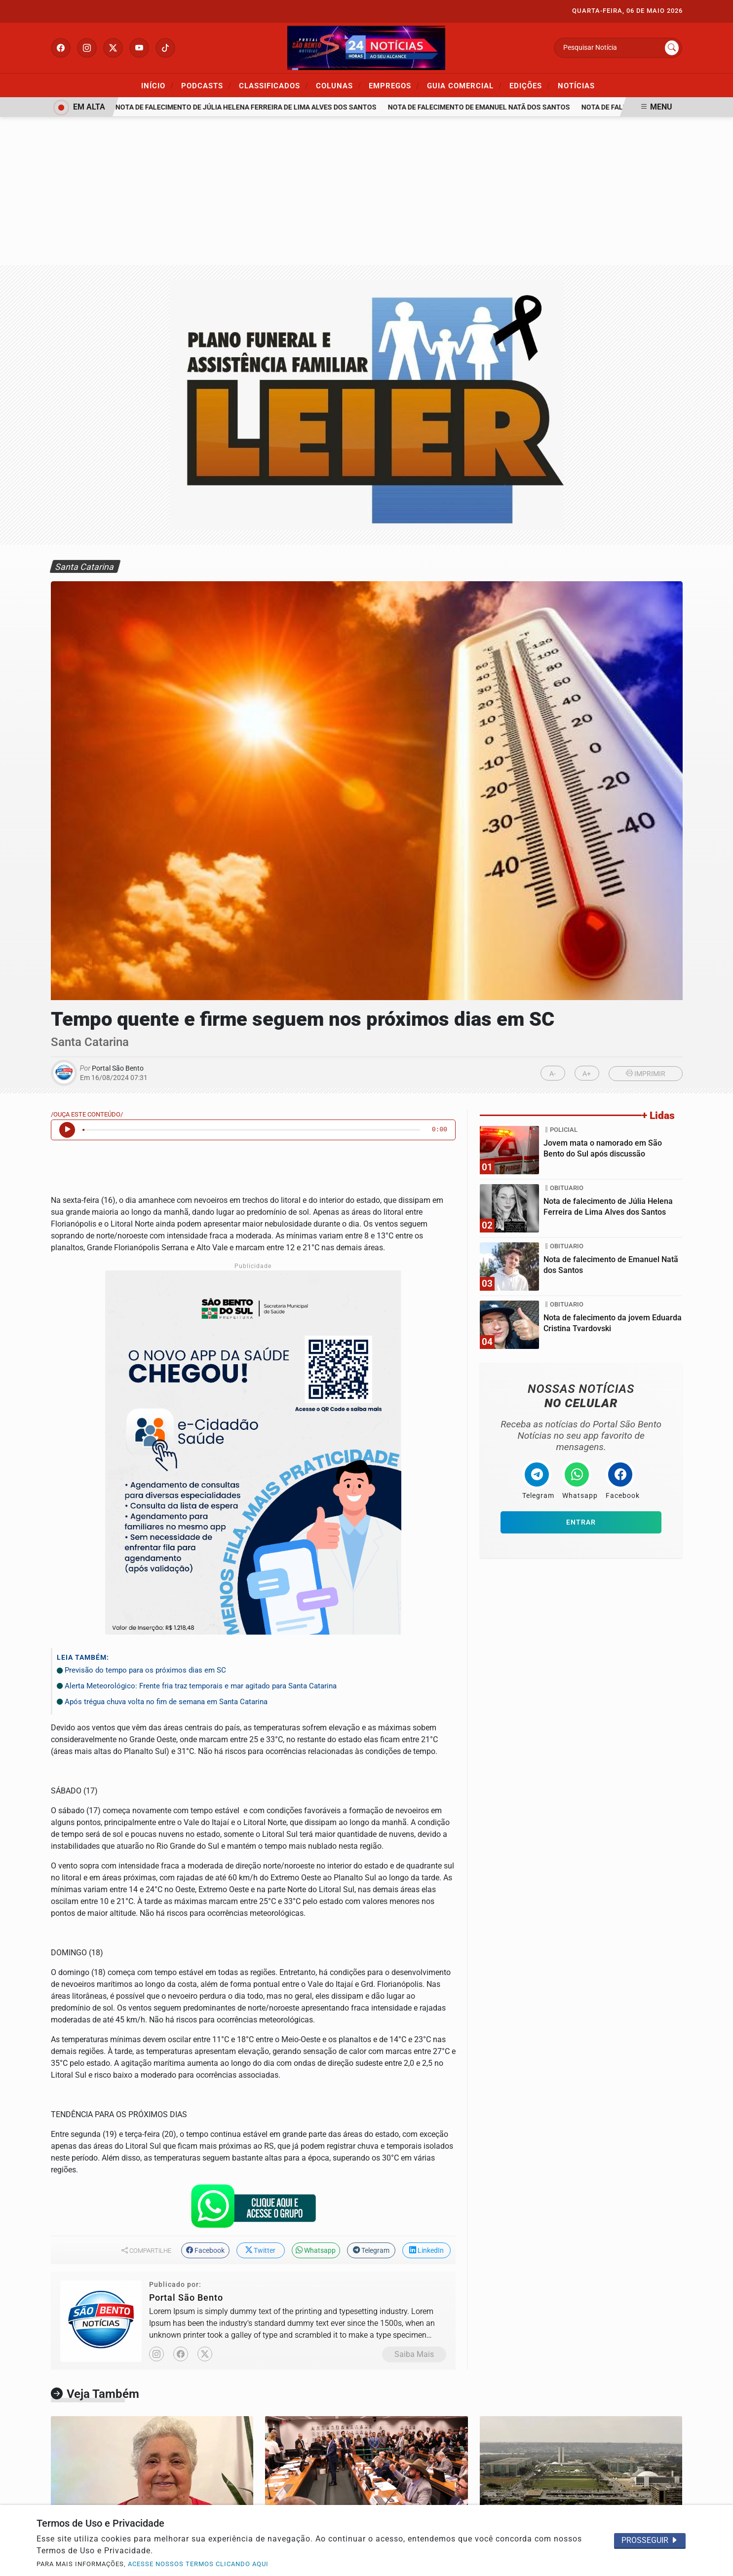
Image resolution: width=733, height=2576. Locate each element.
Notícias (576, 85)
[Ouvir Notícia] (67, 1130)
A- (552, 1074)
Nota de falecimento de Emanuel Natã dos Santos (484, 107)
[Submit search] (672, 47)
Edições (529, 85)
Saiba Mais (414, 2354)
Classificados (274, 85)
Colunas (338, 85)
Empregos (394, 85)
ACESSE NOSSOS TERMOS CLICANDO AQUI (198, 2564)
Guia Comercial (464, 85)
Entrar (581, 1522)
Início (157, 85)
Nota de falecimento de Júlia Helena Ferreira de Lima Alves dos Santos (251, 107)
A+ (586, 1074)
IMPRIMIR (645, 1074)
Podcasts (206, 85)
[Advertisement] (367, 191)
